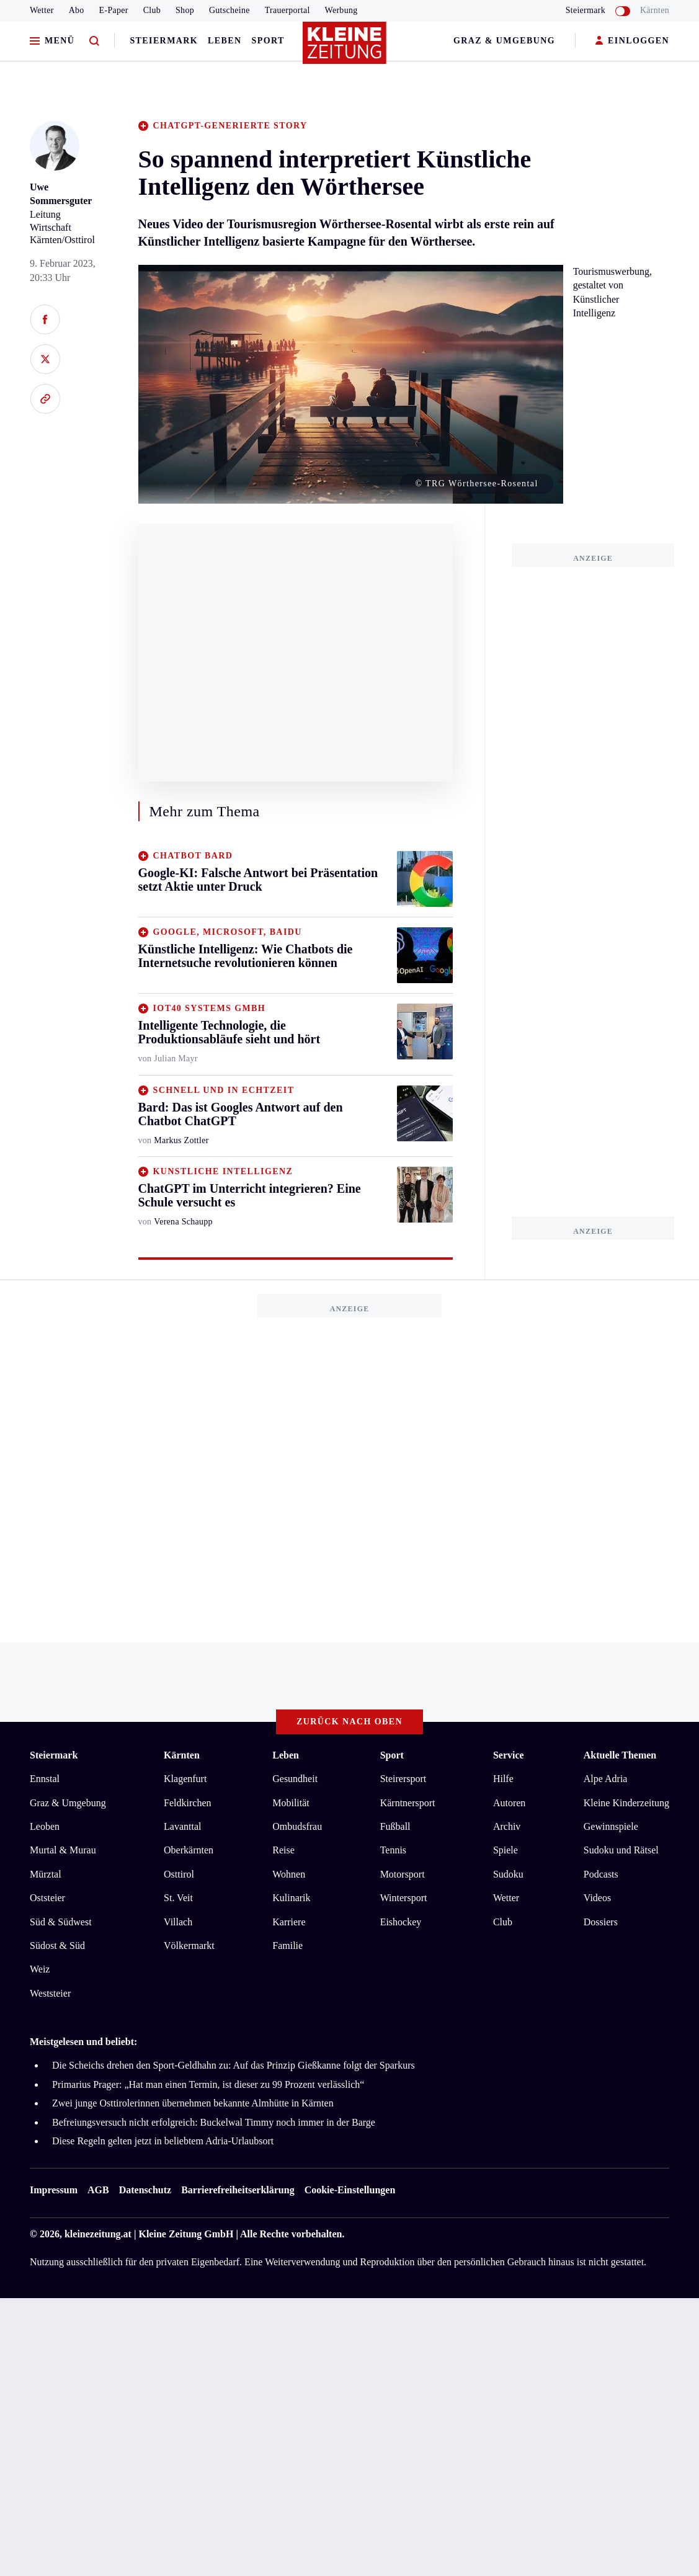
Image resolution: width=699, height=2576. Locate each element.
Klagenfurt (185, 1778)
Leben (224, 40)
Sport (268, 40)
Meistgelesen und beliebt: (83, 2041)
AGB (98, 2190)
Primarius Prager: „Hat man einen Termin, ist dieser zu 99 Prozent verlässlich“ (208, 2084)
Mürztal (45, 1874)
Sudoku (508, 1874)
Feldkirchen (187, 1803)
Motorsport (402, 1874)
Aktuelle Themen (620, 1755)
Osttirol (179, 1874)
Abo (76, 10)
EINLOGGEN (632, 41)
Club (152, 10)
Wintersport (403, 1897)
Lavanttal (182, 1826)
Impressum (54, 2190)
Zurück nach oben (349, 1721)
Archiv (506, 1826)
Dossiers (601, 1922)
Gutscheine (229, 10)
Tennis (393, 1850)
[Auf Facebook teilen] (45, 319)
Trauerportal (287, 10)
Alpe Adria (606, 1778)
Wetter (42, 10)
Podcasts (601, 1874)
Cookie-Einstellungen (350, 2190)
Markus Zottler (181, 1140)
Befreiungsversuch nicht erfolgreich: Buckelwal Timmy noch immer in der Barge (213, 2122)
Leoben (45, 1826)
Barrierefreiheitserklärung (237, 2190)
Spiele (505, 1850)
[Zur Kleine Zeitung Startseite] (347, 49)
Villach (178, 1922)
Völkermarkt (189, 1945)
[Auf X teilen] (45, 359)
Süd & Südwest (61, 1922)
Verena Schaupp (183, 1221)
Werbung (341, 10)
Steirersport (403, 1778)
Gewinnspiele (611, 1826)
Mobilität (290, 1803)
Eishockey (401, 1922)
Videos (597, 1897)
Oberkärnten (188, 1850)
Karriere (288, 1922)
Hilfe (503, 1778)
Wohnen (288, 1874)
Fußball (395, 1826)
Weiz (40, 1969)
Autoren (509, 1803)
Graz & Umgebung (504, 40)
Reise (283, 1850)
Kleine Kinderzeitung (626, 1803)
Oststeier (47, 1897)
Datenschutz (145, 2190)
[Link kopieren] (45, 399)
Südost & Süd (57, 1945)
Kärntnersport (407, 1803)
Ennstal (45, 1778)
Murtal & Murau (63, 1850)
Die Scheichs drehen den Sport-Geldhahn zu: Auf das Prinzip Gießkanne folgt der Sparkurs (233, 2065)
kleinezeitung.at (98, 2234)
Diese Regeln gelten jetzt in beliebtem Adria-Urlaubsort (163, 2141)
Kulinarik (291, 1897)
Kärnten (654, 10)
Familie (287, 1945)
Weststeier (50, 1993)
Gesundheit (295, 1778)
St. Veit (178, 1897)
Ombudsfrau (297, 1826)
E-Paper (113, 10)
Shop (185, 10)
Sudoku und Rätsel (621, 1850)
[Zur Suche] (94, 41)
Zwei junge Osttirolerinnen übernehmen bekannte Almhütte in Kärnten (193, 2103)
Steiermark (164, 40)
